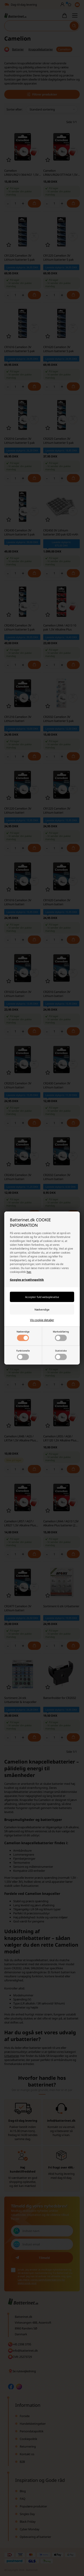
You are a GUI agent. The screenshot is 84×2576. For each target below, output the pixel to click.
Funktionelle (23, 1354)
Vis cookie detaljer (42, 1320)
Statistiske (61, 1354)
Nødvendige (23, 1335)
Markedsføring (61, 1335)
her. (29, 1272)
